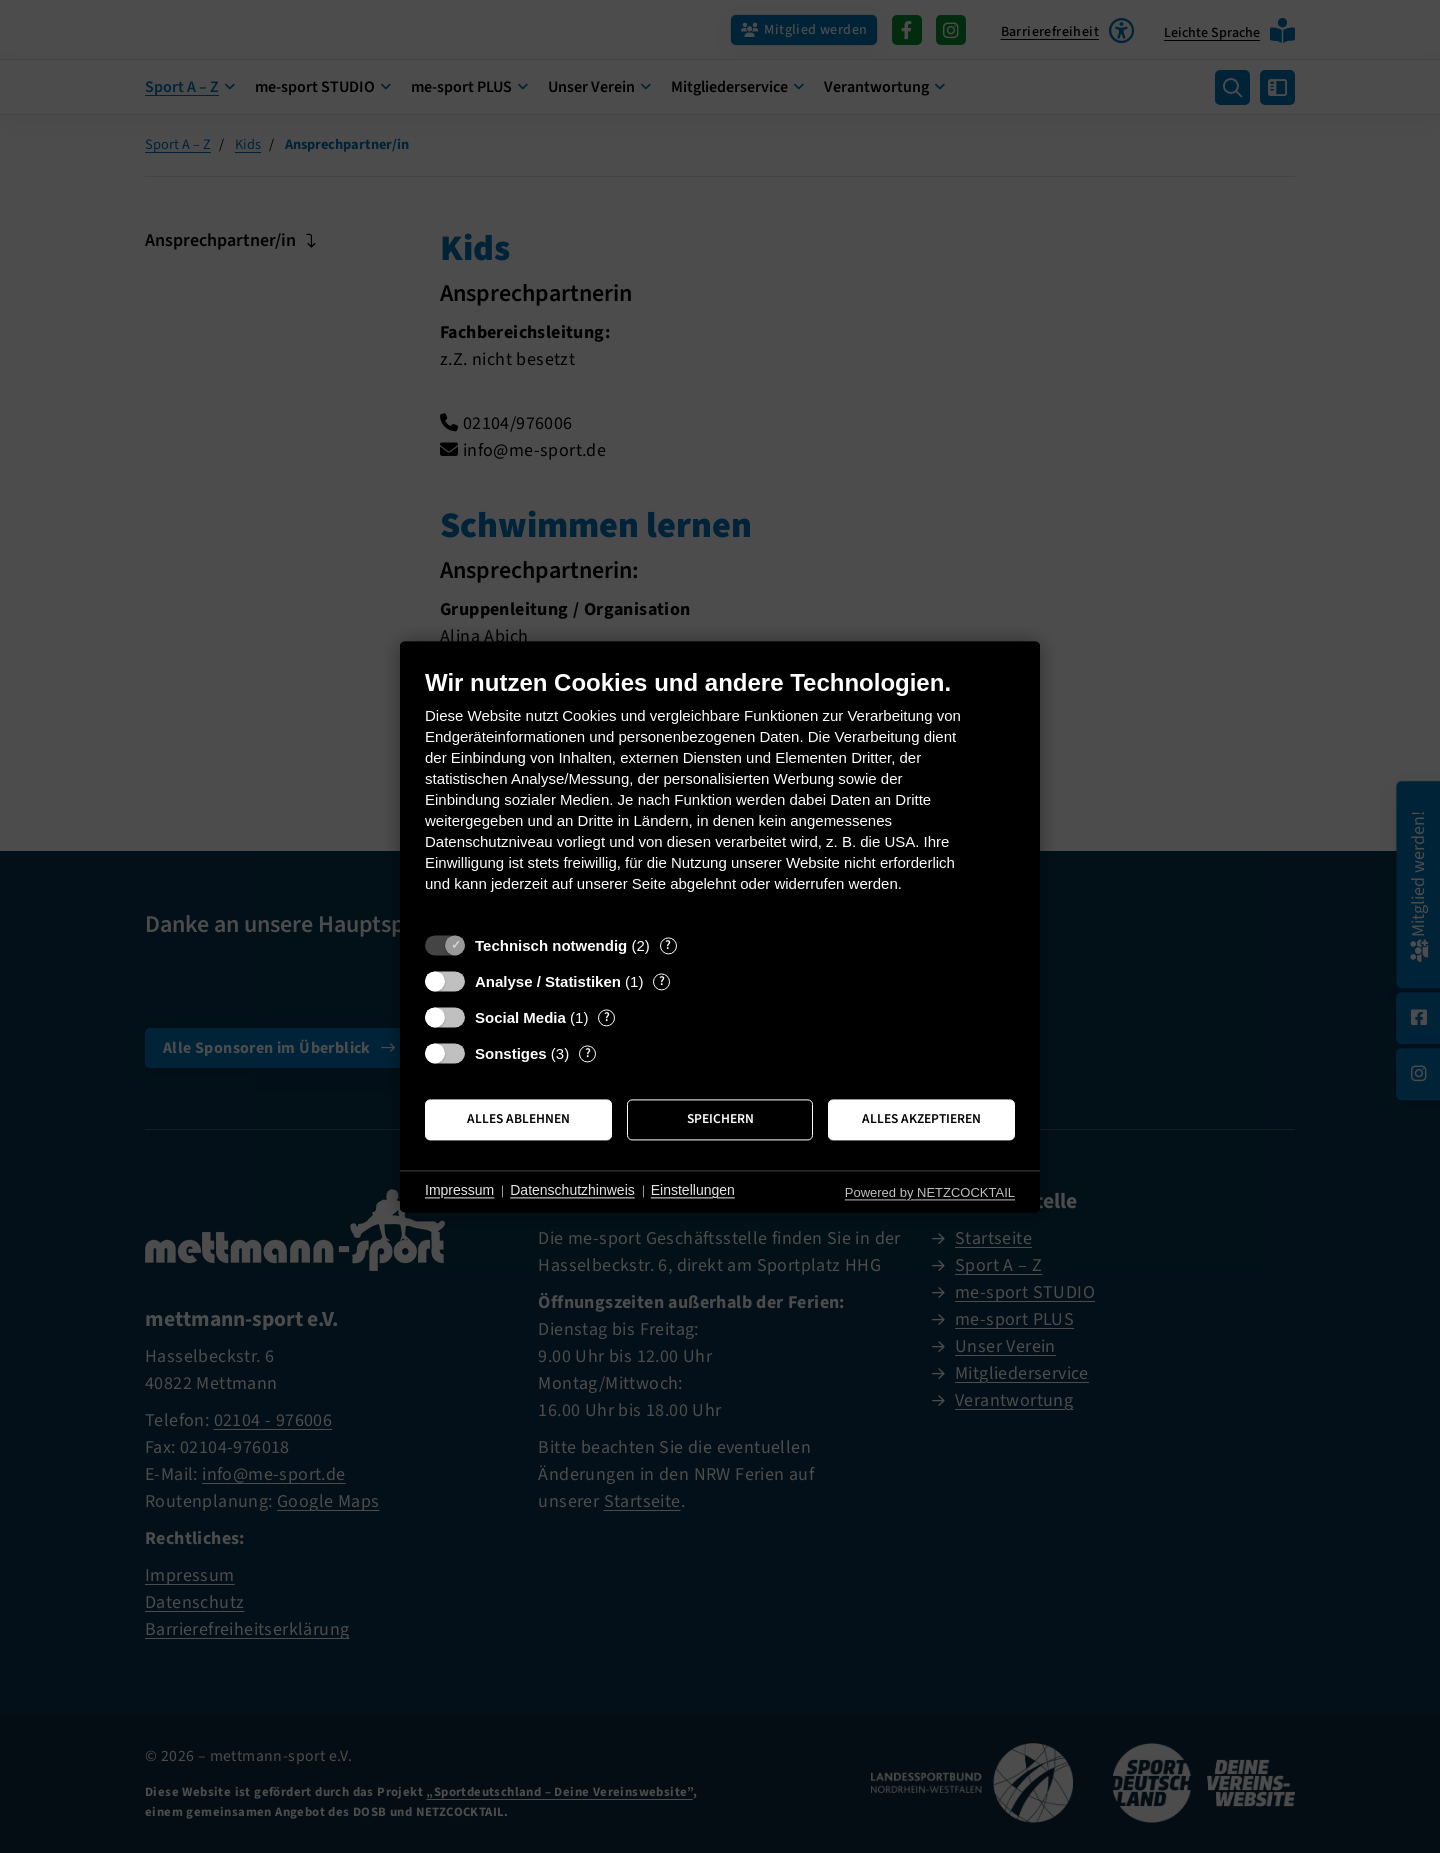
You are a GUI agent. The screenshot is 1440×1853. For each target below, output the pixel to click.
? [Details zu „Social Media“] (607, 1017)
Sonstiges (511, 1053)
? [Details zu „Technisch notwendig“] (668, 945)
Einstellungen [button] (693, 1191)
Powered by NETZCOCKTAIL (930, 1192)
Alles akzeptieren (921, 1119)
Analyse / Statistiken (548, 981)
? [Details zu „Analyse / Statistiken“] (662, 981)
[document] (720, 795)
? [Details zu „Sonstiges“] (588, 1053)
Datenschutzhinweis (572, 1191)
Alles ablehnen (518, 1119)
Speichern (720, 1119)
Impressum (459, 1191)
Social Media (520, 1017)
